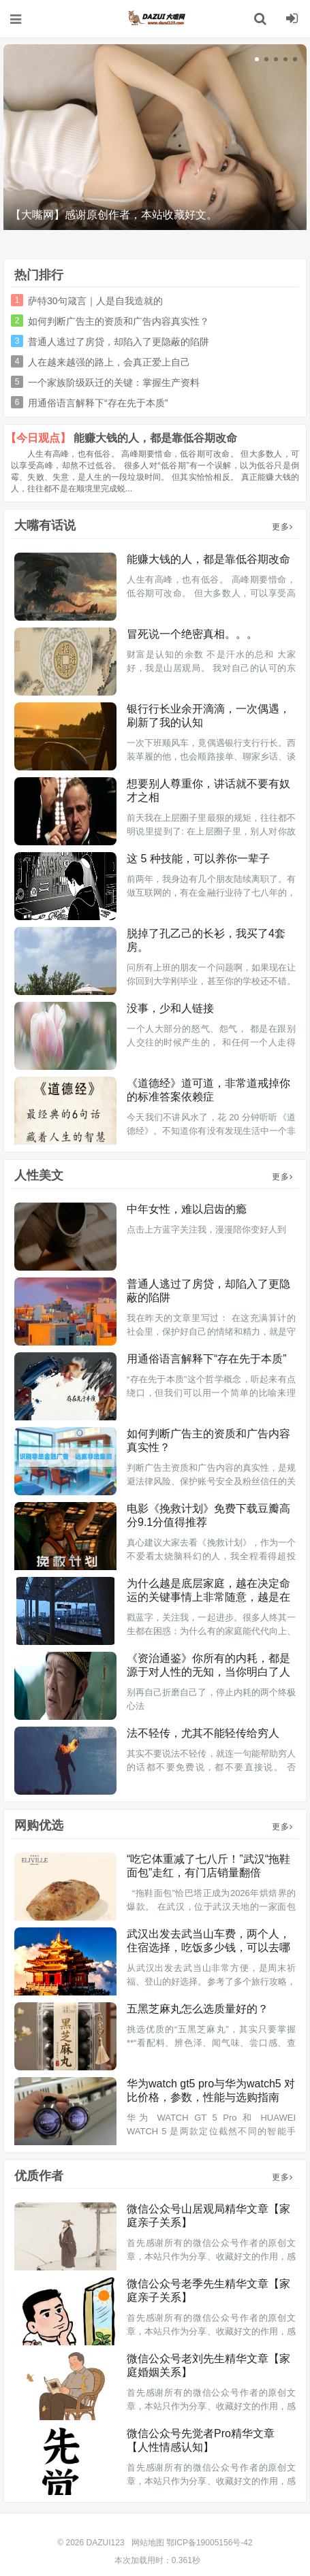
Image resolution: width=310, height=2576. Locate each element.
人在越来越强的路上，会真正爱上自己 (109, 362)
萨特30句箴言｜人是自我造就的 (95, 300)
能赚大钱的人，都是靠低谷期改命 (155, 438)
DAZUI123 (155, 18)
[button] (257, 59)
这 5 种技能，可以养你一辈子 (198, 858)
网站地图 (147, 2542)
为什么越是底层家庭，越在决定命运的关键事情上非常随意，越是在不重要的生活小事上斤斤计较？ (208, 1597)
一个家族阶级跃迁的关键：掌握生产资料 (114, 382)
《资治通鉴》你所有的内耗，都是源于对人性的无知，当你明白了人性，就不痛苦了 (208, 1671)
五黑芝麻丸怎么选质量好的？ (197, 2009)
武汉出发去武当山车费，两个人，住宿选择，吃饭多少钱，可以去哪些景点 (208, 1947)
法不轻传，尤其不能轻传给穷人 (203, 1733)
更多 (282, 527)
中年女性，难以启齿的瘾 (187, 1209)
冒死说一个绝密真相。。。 (192, 634)
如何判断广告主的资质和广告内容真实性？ (118, 321)
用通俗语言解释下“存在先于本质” (98, 402)
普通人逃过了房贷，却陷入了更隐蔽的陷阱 (118, 341)
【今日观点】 (38, 438)
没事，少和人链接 (170, 1008)
